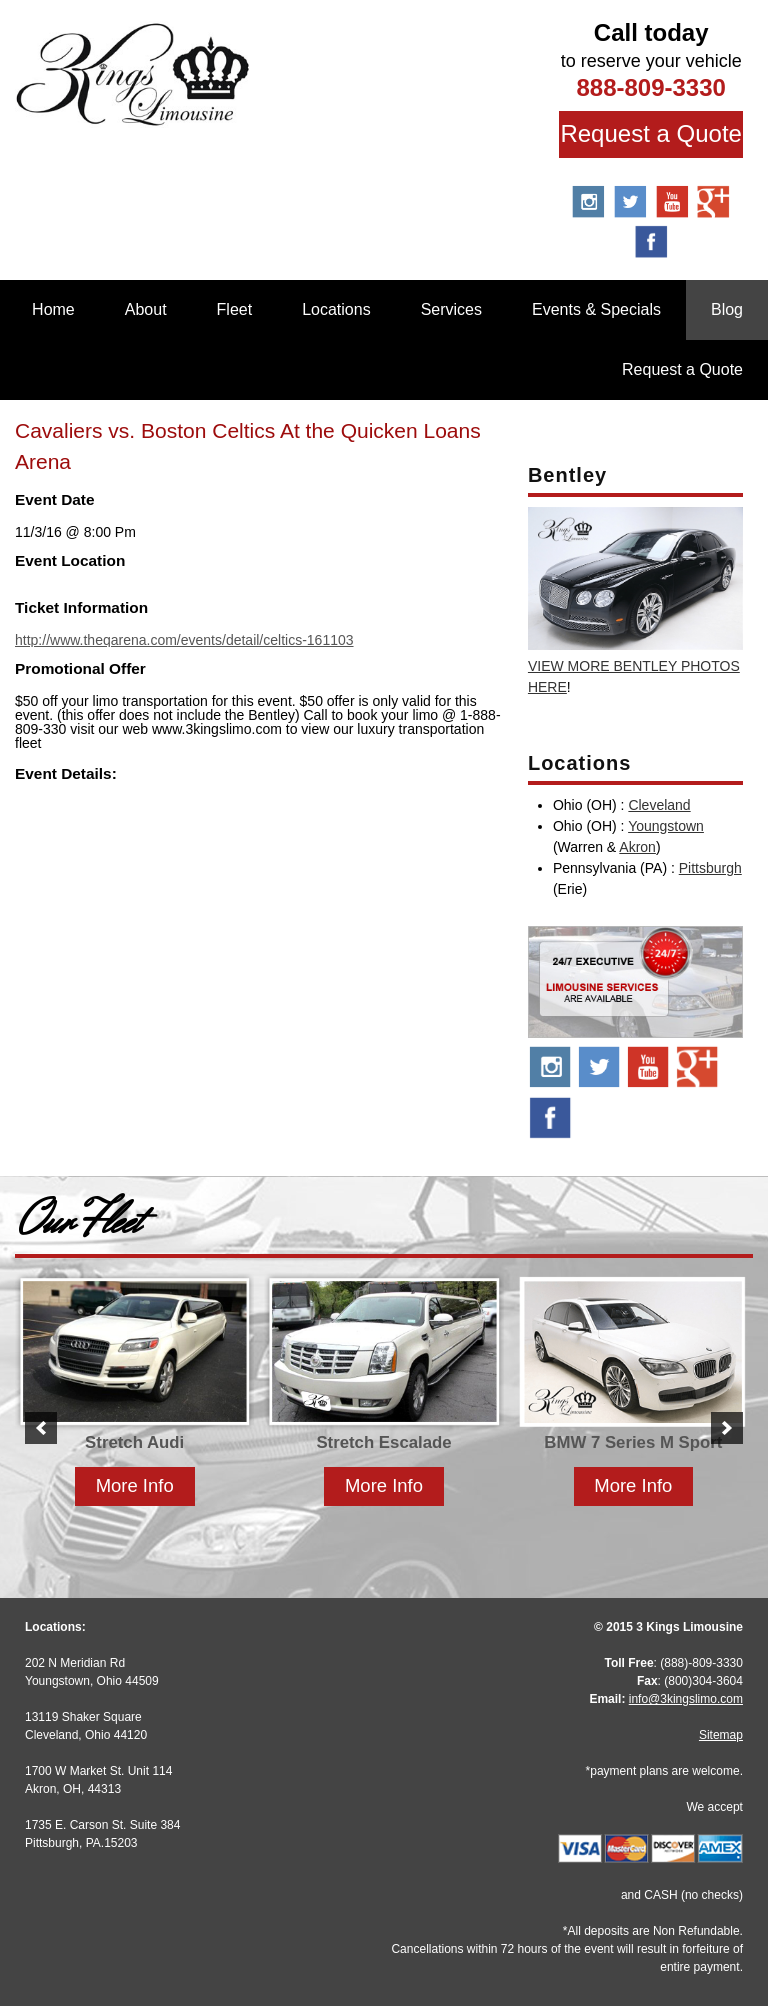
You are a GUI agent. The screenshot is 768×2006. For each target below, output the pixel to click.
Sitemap (721, 1735)
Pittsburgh (710, 868)
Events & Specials (596, 309)
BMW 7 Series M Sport (633, 1442)
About (146, 309)
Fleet (235, 309)
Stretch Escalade (383, 1442)
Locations (336, 309)
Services (451, 309)
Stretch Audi (134, 1442)
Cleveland (659, 805)
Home (53, 309)
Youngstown (666, 826)
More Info (135, 1485)
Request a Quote (650, 133)
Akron (637, 847)
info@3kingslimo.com (686, 1699)
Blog (727, 309)
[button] (41, 1428)
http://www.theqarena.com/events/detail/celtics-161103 (184, 640)
